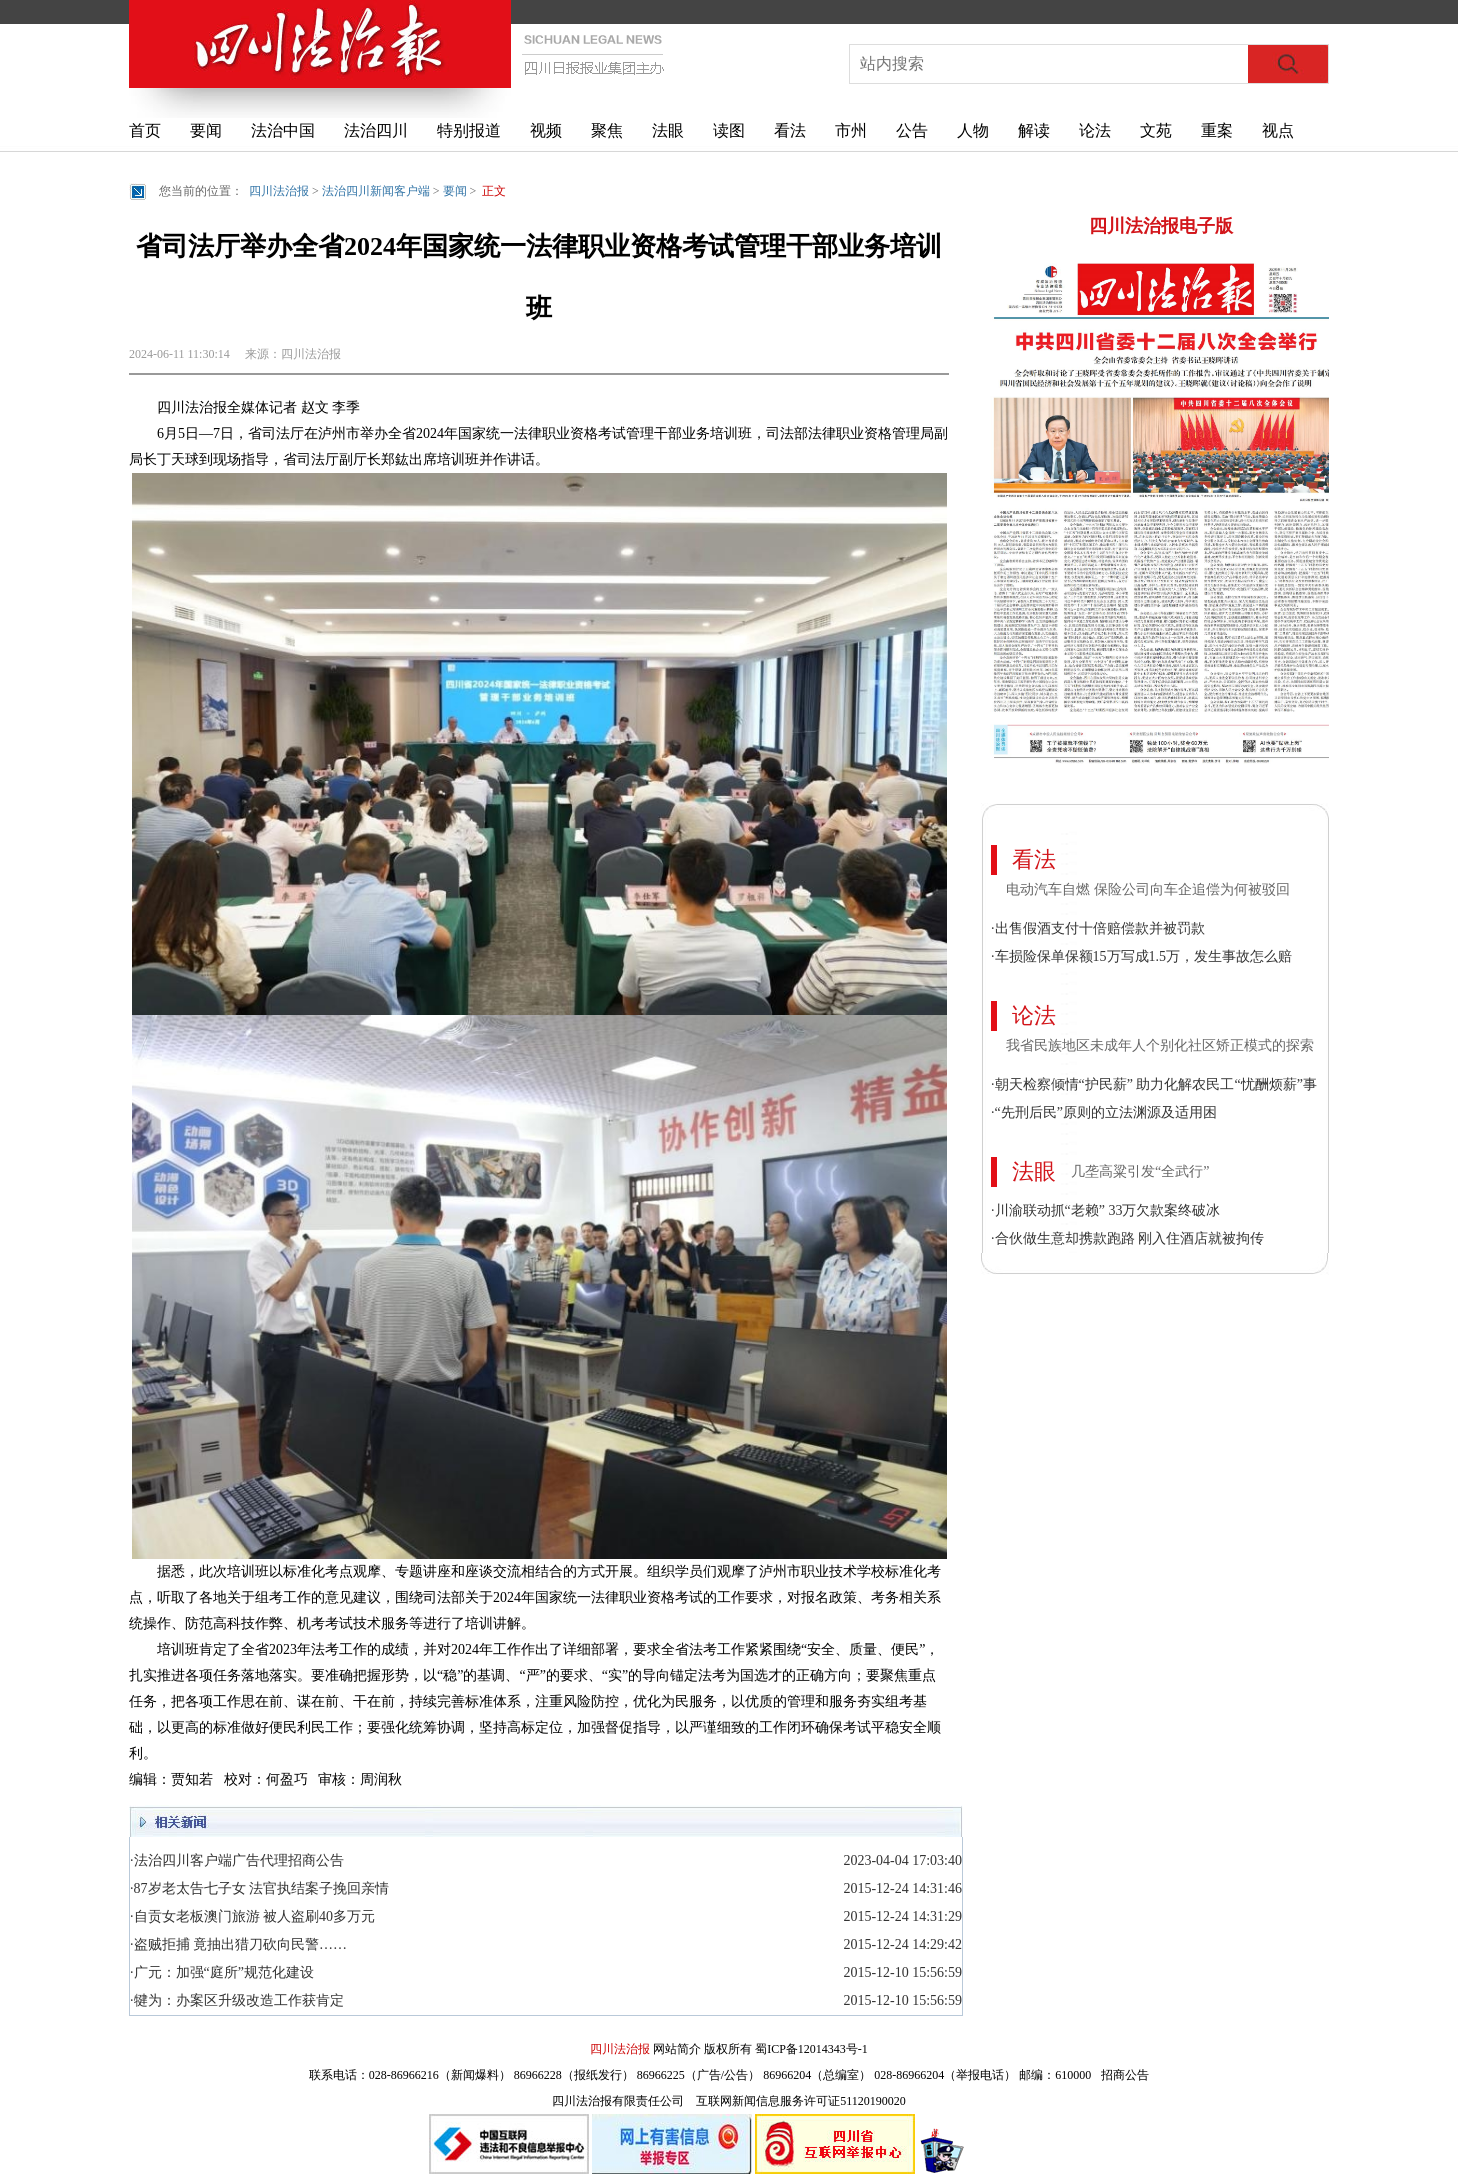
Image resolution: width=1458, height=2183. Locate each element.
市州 (851, 130)
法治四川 (376, 130)
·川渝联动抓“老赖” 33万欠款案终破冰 (1105, 1210)
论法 (1095, 130)
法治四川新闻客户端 (376, 191)
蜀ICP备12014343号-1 (811, 2049)
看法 (790, 130)
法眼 (668, 130)
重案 (1217, 130)
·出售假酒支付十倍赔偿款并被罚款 (1098, 928)
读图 (729, 130)
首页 (145, 130)
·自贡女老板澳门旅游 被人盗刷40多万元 (252, 1916)
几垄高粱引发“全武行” (1140, 1171)
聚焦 (607, 130)
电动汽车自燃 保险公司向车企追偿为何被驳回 (1148, 889)
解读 (1034, 130)
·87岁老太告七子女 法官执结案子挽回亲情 (259, 1888)
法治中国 (283, 130)
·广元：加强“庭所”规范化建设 (222, 1972)
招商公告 (1125, 2075)
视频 (546, 130)
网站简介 (677, 2049)
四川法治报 (279, 191)
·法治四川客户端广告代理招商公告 (237, 1860)
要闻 (206, 130)
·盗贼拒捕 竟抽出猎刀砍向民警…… (238, 1944)
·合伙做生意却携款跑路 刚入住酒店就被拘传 (1127, 1238)
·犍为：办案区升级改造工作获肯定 (237, 2000)
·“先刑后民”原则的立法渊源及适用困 (1104, 1112)
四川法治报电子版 (1161, 226)
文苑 (1156, 130)
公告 (912, 130)
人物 (973, 130)
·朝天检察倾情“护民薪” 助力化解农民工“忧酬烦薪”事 (1154, 1084)
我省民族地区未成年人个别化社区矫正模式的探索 (1160, 1045)
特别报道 (469, 130)
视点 (1278, 130)
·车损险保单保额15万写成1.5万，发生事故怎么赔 (1141, 956)
